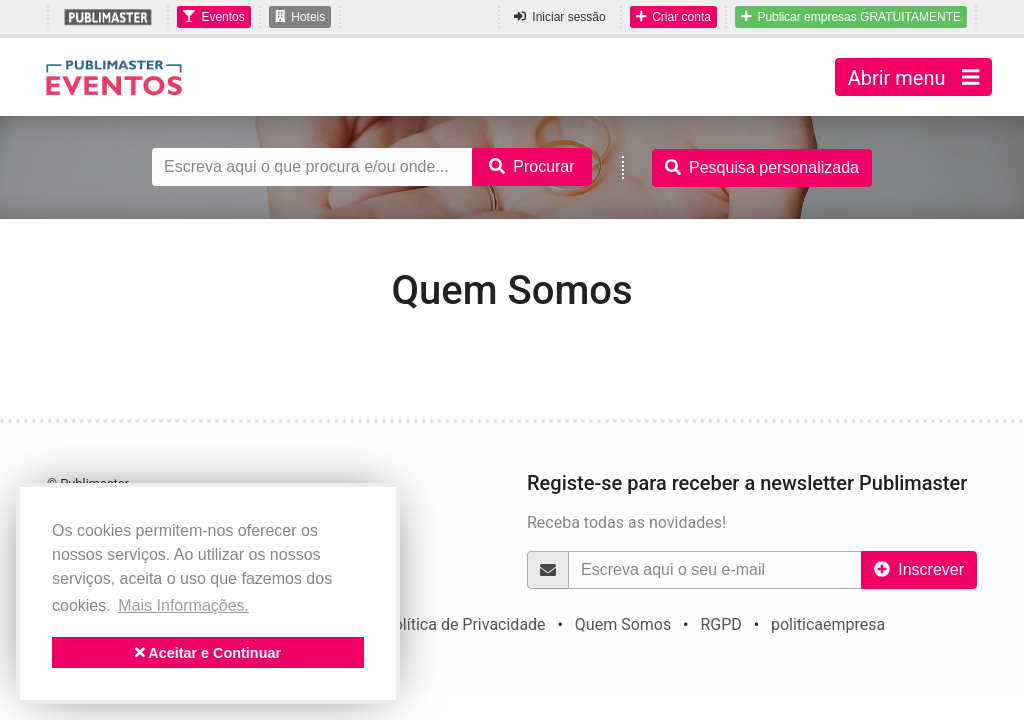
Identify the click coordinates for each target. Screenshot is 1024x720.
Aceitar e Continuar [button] (208, 653)
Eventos (213, 17)
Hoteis (300, 17)
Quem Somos (623, 624)
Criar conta (673, 17)
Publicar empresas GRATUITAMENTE (851, 17)
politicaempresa (828, 624)
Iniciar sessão (559, 17)
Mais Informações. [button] (183, 605)
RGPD (720, 624)
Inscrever (919, 569)
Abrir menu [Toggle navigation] (913, 77)
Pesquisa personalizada (762, 167)
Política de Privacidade (465, 624)
